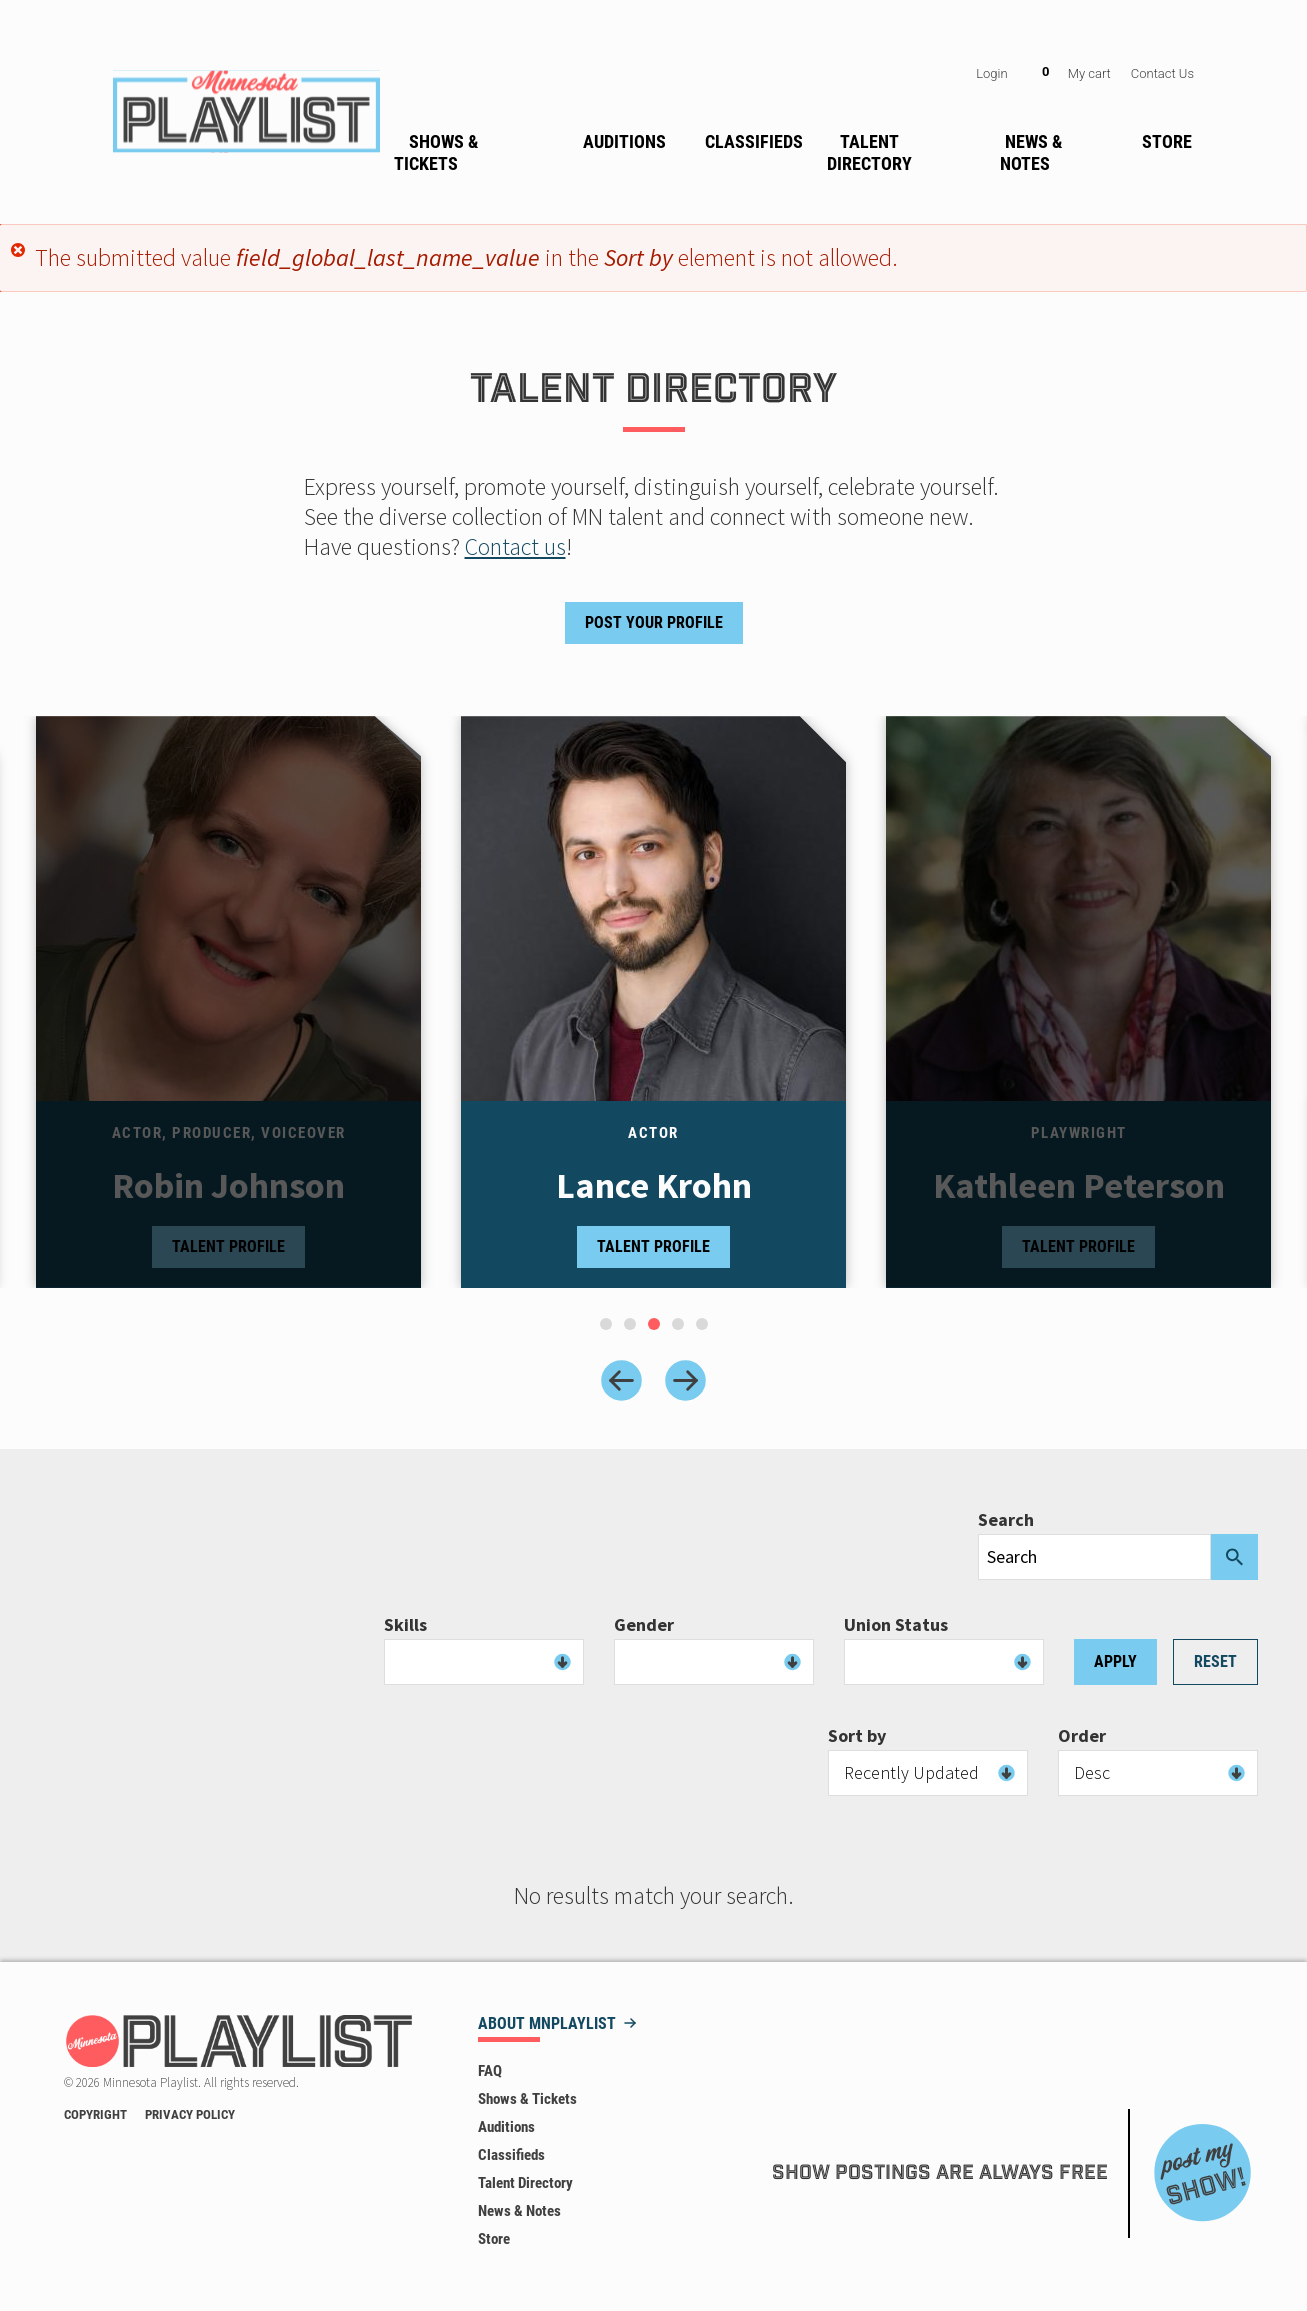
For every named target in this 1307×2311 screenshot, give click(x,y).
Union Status (896, 1625)
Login (991, 73)
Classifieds (511, 2155)
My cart (1089, 73)
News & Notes (519, 2211)
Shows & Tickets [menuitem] (436, 152)
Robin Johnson (228, 1186)
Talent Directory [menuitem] (869, 152)
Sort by (857, 1736)
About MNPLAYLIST (547, 2024)
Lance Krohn (654, 1186)
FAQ (490, 2071)
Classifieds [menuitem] (754, 141)
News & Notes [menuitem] (1031, 152)
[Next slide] (685, 1380)
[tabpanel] (653, 1002)
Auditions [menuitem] (624, 141)
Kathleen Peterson (1079, 1186)
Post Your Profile (654, 622)
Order (1082, 1736)
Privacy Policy (190, 2114)
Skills (405, 1625)
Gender (644, 1625)
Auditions (506, 2127)
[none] (476, 149)
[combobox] (484, 1662)
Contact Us (1162, 73)
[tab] (606, 1324)
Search (1006, 1520)
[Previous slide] (621, 1380)
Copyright (95, 2114)
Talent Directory (525, 2183)
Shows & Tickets (527, 2099)
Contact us (515, 546)
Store (494, 2239)
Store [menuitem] (1167, 141)
